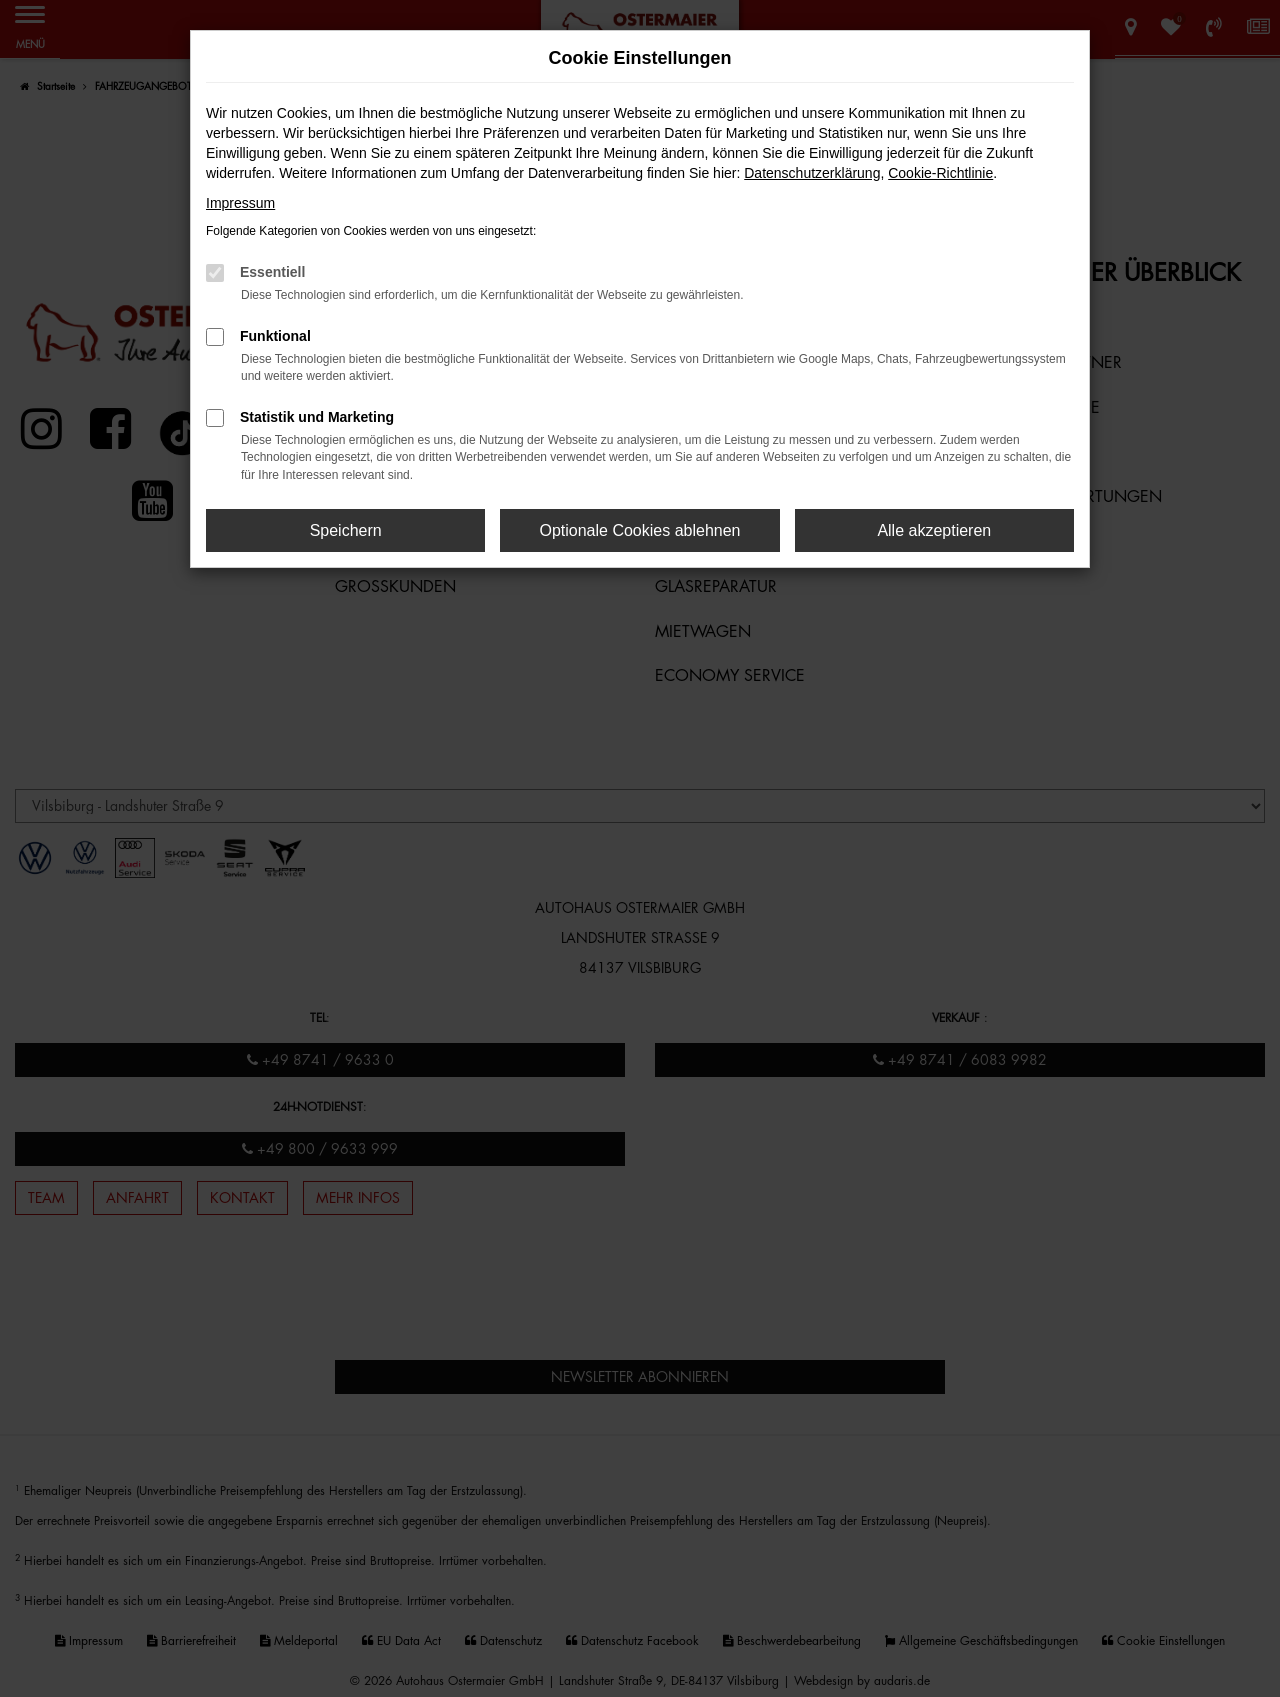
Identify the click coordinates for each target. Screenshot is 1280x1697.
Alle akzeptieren (934, 530)
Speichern (346, 530)
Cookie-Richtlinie (940, 173)
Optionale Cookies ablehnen (639, 530)
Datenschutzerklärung (812, 173)
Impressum (240, 203)
